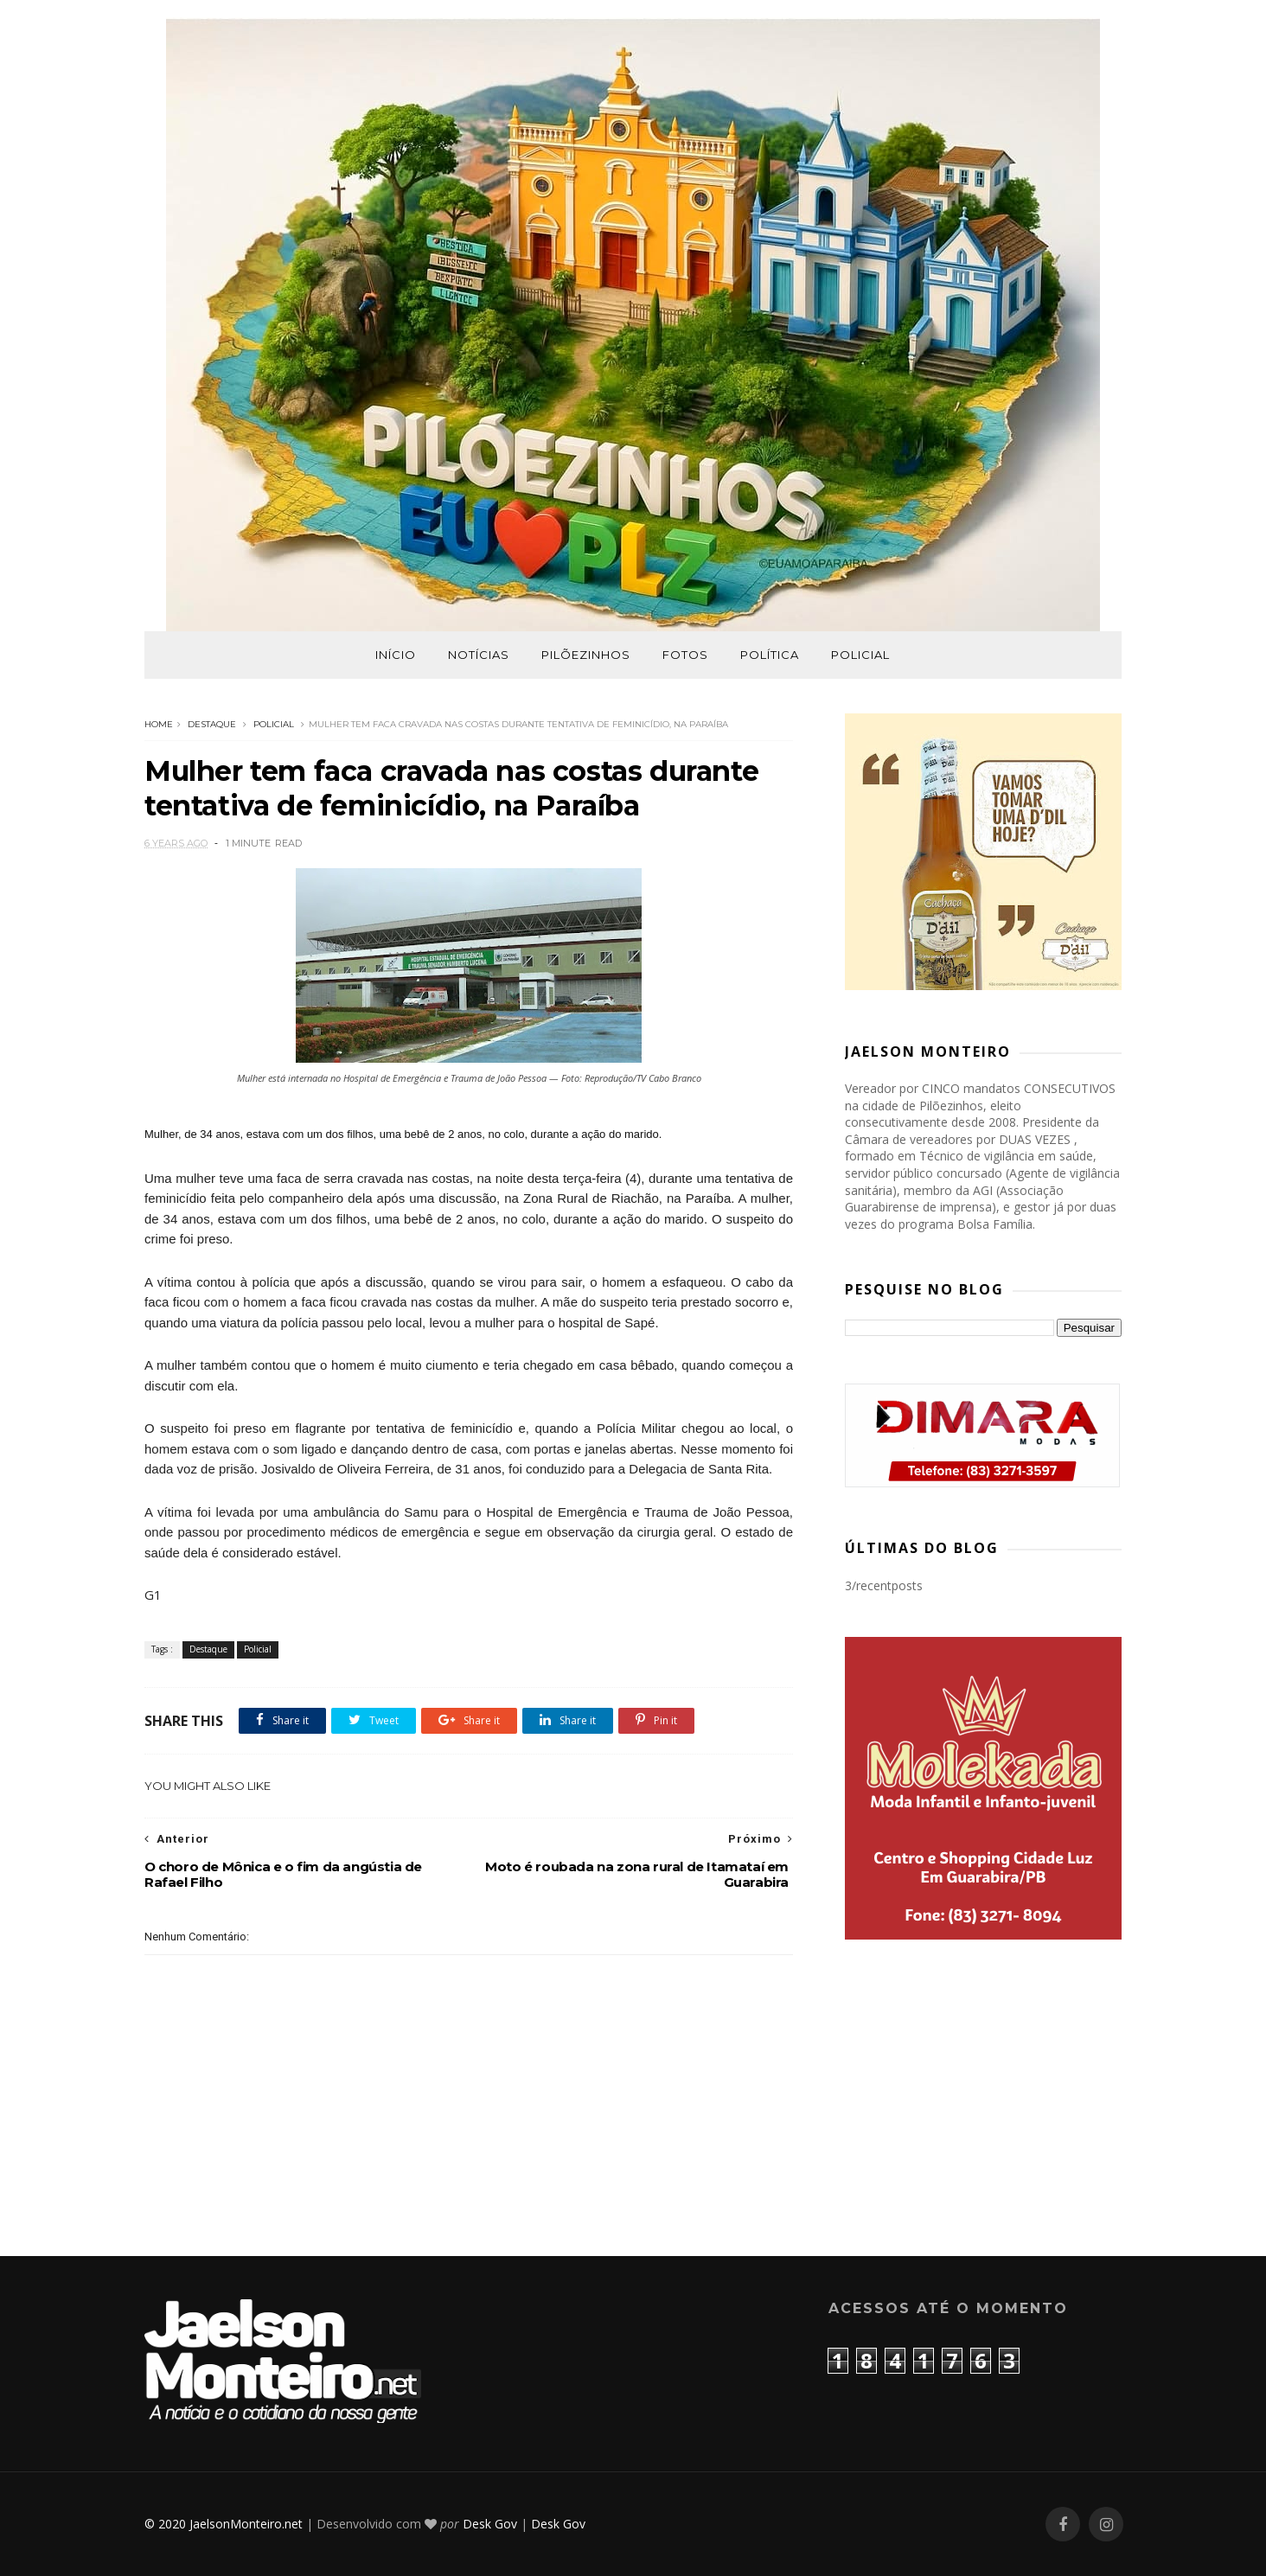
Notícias (478, 655)
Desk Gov (490, 2523)
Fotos (685, 655)
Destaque (212, 724)
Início (395, 655)
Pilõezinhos (585, 655)
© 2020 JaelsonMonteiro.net (223, 2523)
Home (158, 724)
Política (769, 655)
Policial (860, 655)
